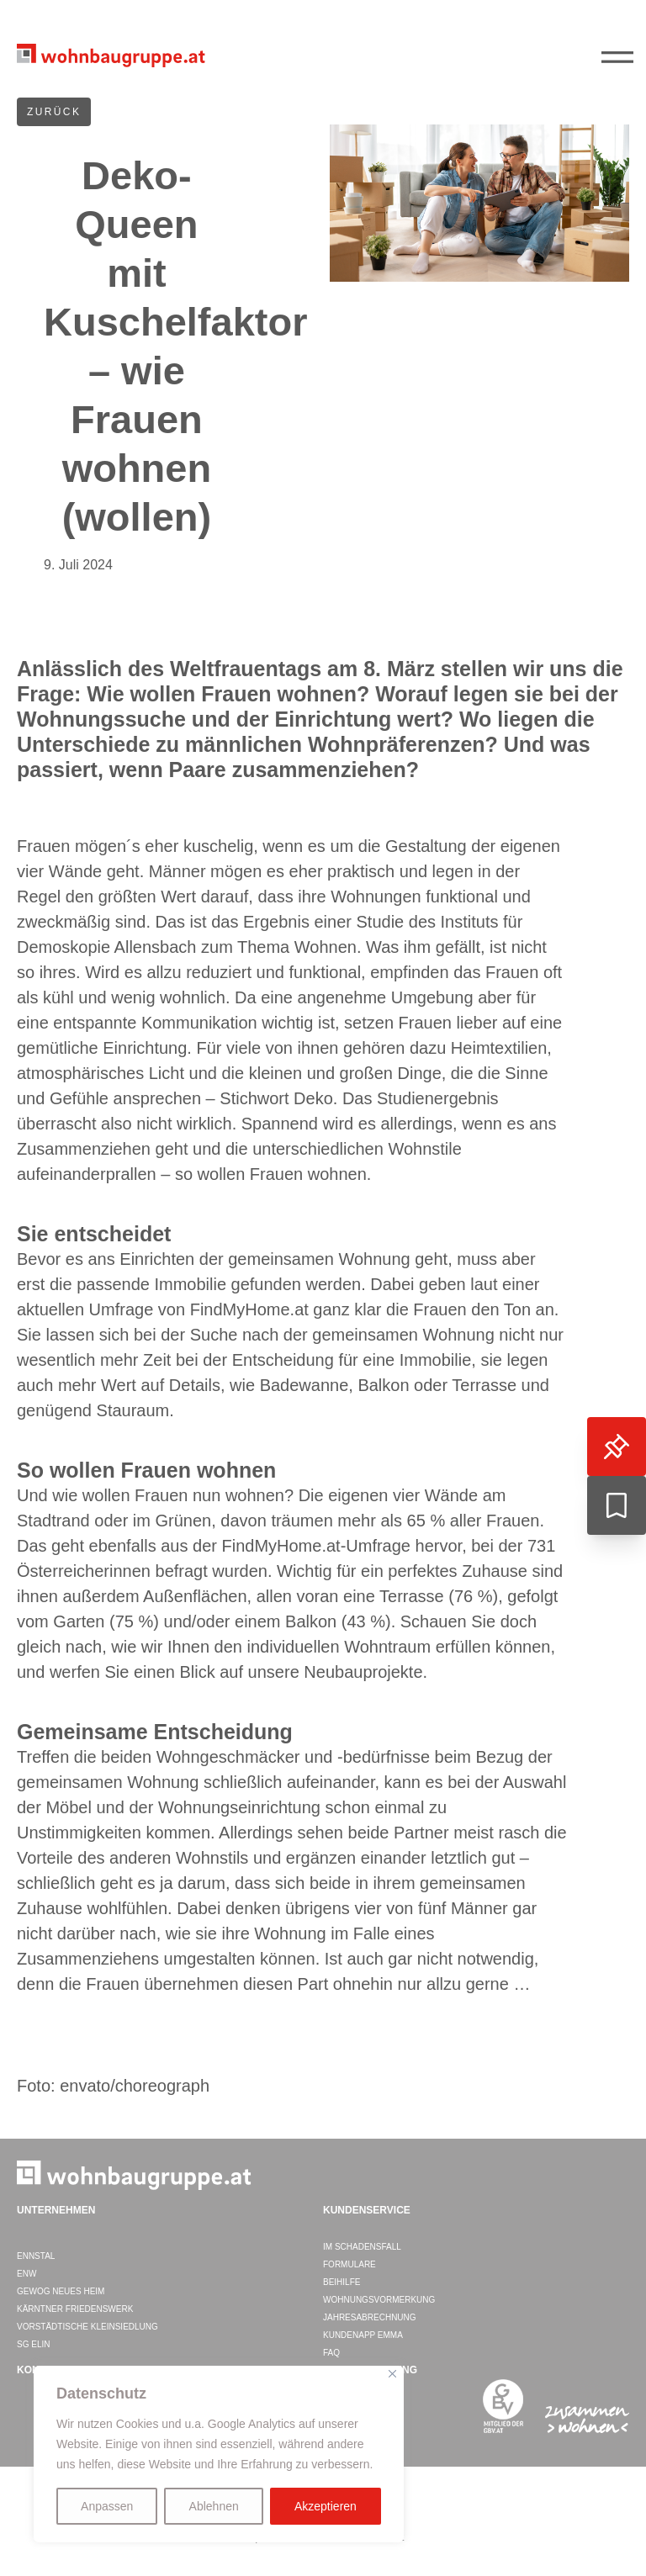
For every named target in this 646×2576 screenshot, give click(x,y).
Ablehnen (214, 2506)
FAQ (331, 2352)
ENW (26, 2273)
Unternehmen (56, 2210)
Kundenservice (366, 2210)
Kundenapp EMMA (363, 2335)
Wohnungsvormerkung (379, 2299)
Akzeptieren (325, 2506)
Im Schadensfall (362, 2246)
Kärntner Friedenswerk (75, 2309)
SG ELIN (33, 2344)
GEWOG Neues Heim (60, 2291)
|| (621, 57)
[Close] (392, 2374)
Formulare (349, 2264)
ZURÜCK (54, 112)
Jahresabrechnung (369, 2317)
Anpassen (107, 2506)
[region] (219, 2454)
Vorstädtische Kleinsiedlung (87, 2326)
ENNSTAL (36, 2256)
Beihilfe (341, 2282)
